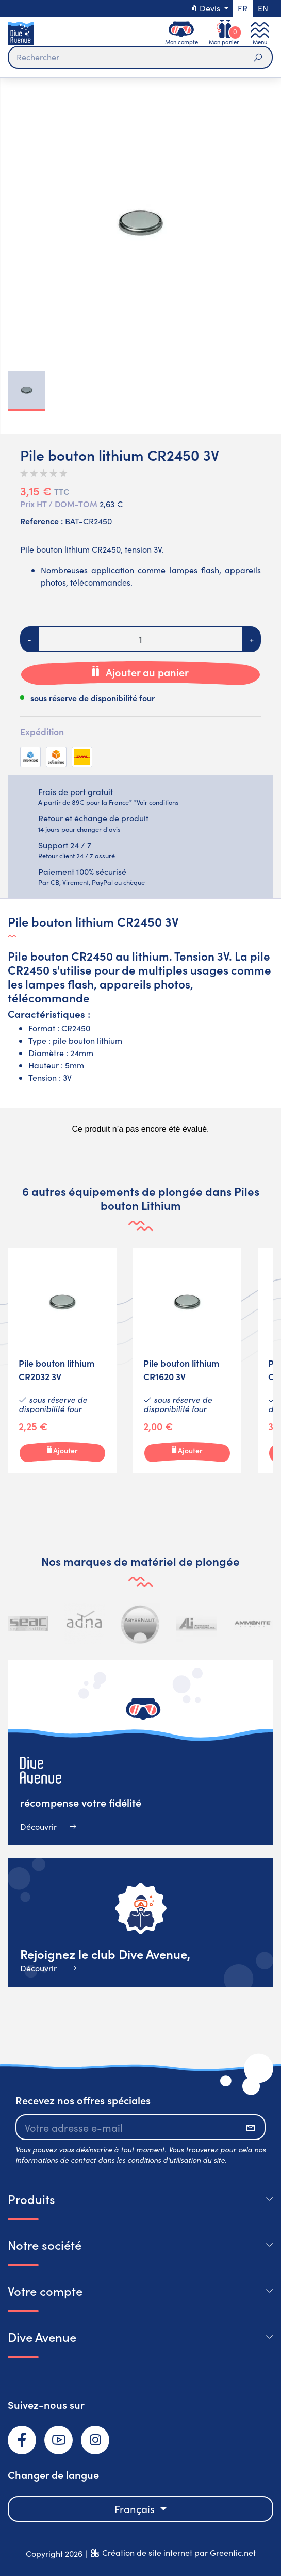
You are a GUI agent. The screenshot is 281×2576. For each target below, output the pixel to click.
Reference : (41, 520)
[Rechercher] (140, 57)
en (263, 8)
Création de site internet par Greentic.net (179, 2552)
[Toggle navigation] (259, 33)
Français (135, 2509)
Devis (205, 8)
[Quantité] (140, 639)
